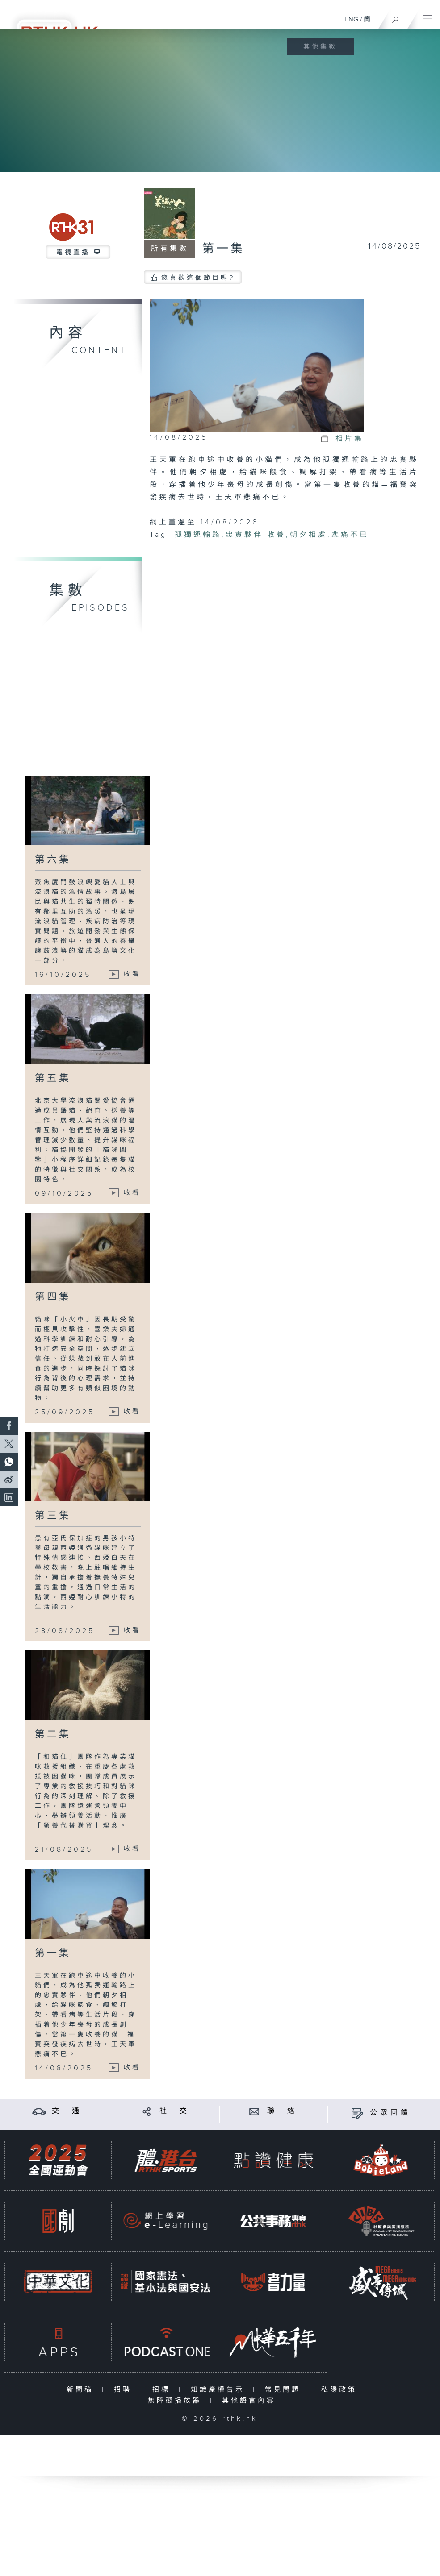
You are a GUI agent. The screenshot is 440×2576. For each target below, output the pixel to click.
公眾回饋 (390, 2113)
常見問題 (285, 2389)
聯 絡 (282, 2111)
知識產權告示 (219, 2389)
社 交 (174, 2111)
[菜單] (427, 16)
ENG (351, 19)
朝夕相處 (308, 535)
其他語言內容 (251, 2401)
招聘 (125, 2389)
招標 (163, 2389)
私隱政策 (341, 2389)
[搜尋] (395, 17)
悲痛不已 (350, 535)
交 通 (67, 2111)
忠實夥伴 (244, 535)
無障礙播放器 (176, 2401)
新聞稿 (82, 2389)
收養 (276, 535)
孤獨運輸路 (198, 535)
